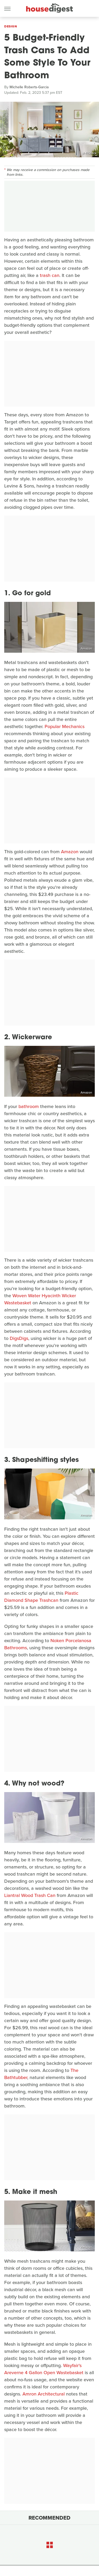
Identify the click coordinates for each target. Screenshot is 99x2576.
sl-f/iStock (89, 153)
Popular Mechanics (64, 726)
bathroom (28, 1106)
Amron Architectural (43, 2393)
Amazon (86, 648)
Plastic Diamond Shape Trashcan (41, 1597)
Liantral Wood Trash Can (29, 1895)
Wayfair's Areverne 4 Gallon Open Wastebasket (43, 2369)
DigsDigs (19, 1338)
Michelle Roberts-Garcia (29, 87)
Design (10, 26)
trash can (49, 275)
